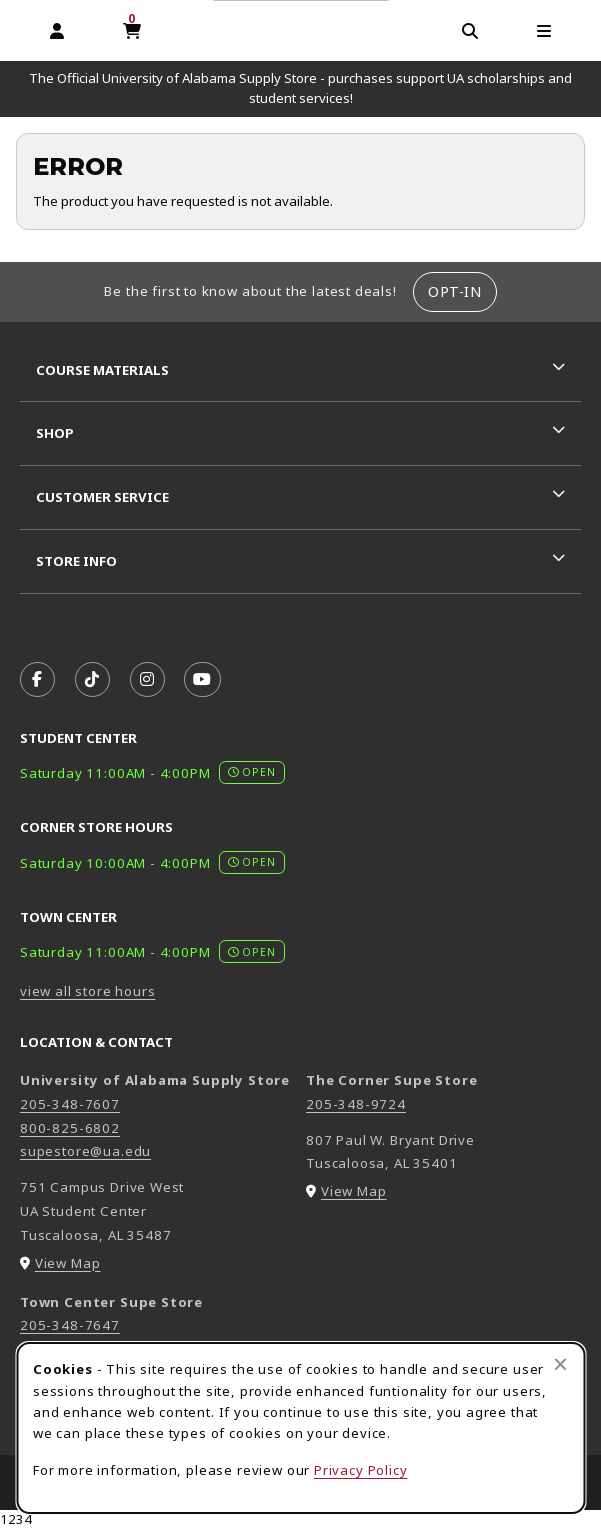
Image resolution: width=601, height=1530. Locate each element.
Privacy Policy (361, 1470)
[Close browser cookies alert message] (560, 1364)
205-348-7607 (70, 1104)
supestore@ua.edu (85, 1151)
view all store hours (88, 991)
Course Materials (102, 370)
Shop (55, 433)
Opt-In (454, 291)
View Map (68, 1263)
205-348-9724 (356, 1104)
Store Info (76, 561)
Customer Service (102, 497)
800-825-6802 (70, 1128)
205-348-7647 (70, 1325)
